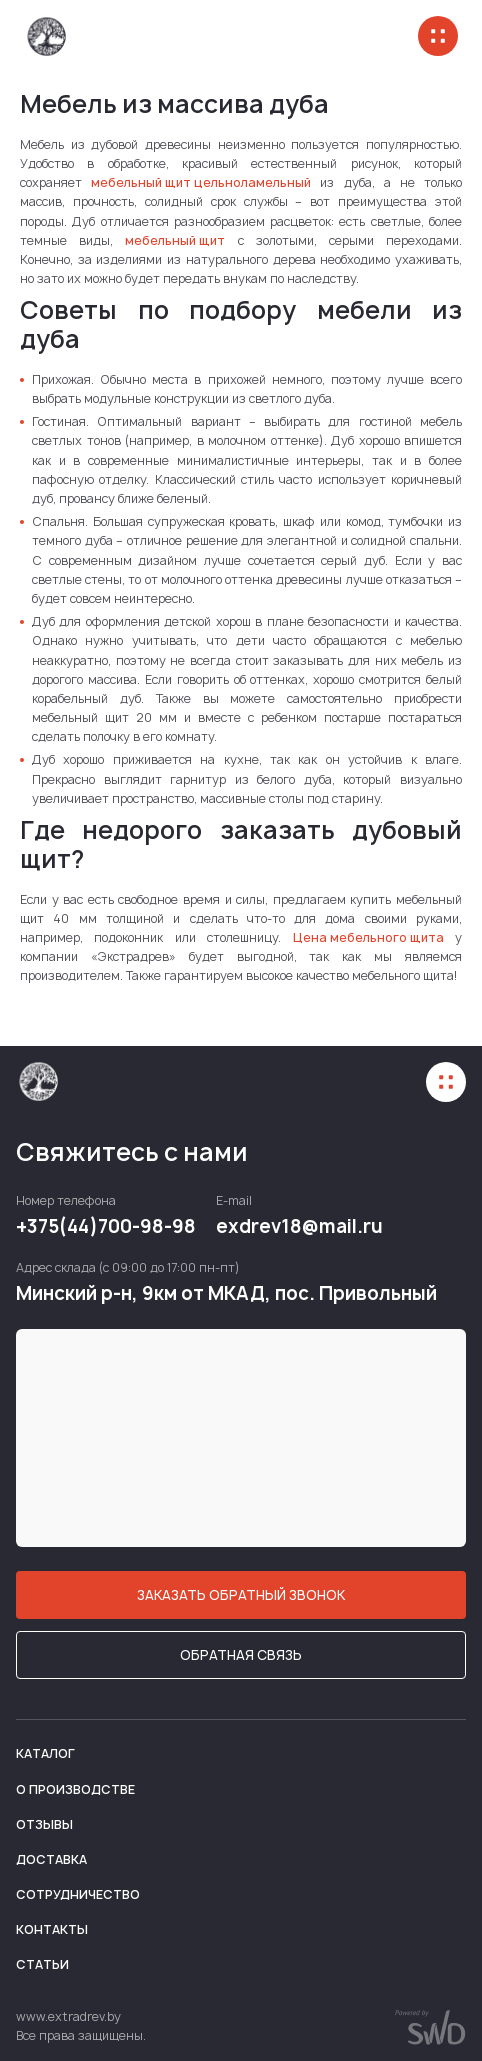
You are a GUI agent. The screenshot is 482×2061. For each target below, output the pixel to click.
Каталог (45, 1753)
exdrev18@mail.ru (299, 1227)
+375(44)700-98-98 (106, 1227)
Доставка (51, 1859)
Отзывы (44, 1824)
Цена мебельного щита (368, 937)
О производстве (75, 1789)
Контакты (52, 1929)
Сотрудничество (78, 1894)
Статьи (42, 1964)
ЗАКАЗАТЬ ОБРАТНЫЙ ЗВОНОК (241, 1595)
